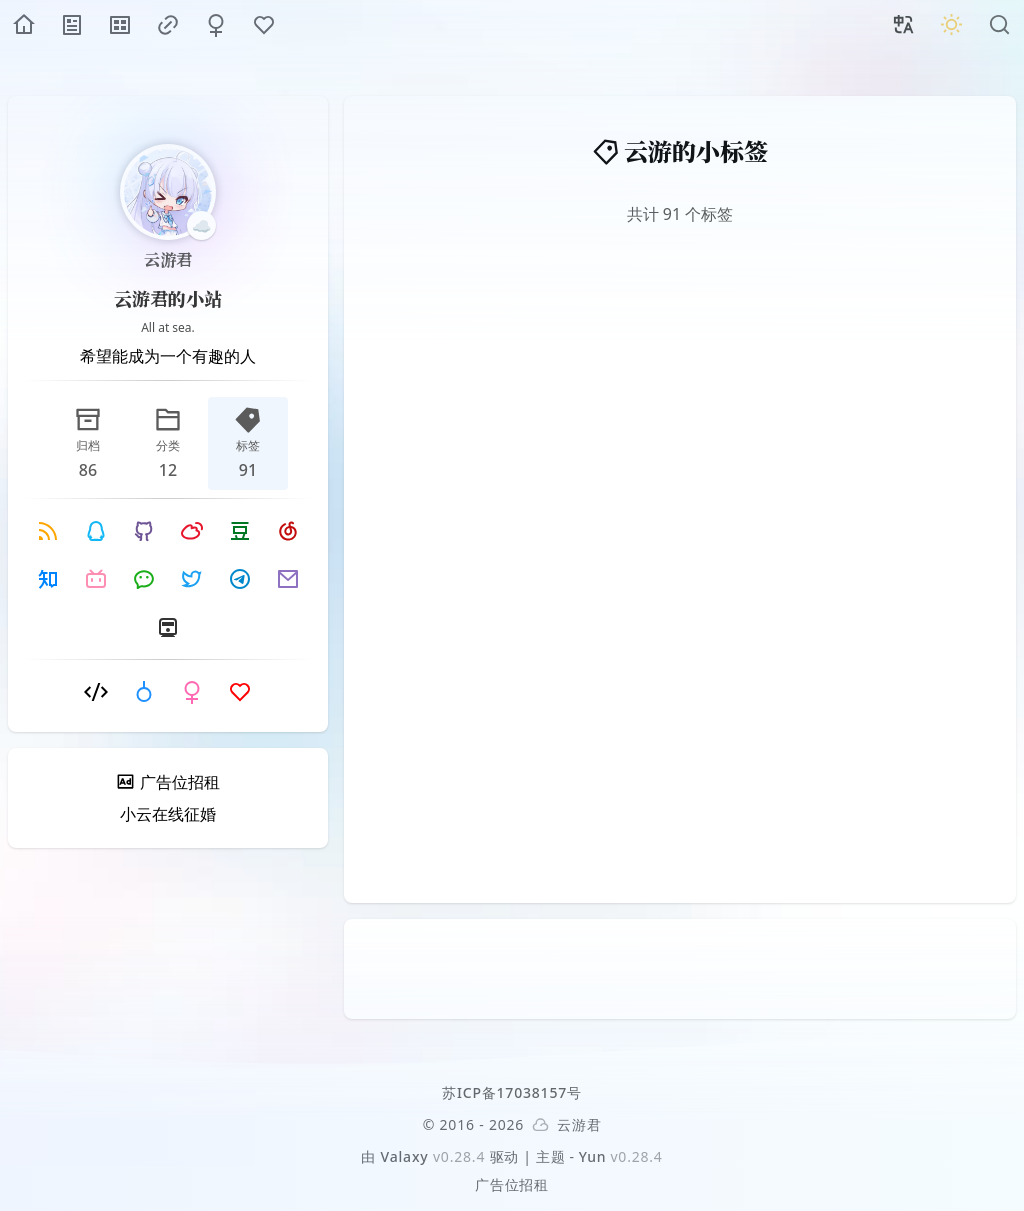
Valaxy (405, 1156)
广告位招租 (512, 1184)
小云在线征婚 (168, 814)
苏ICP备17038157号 (512, 1092)
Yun (593, 1156)
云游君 (168, 259)
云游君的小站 (168, 298)
